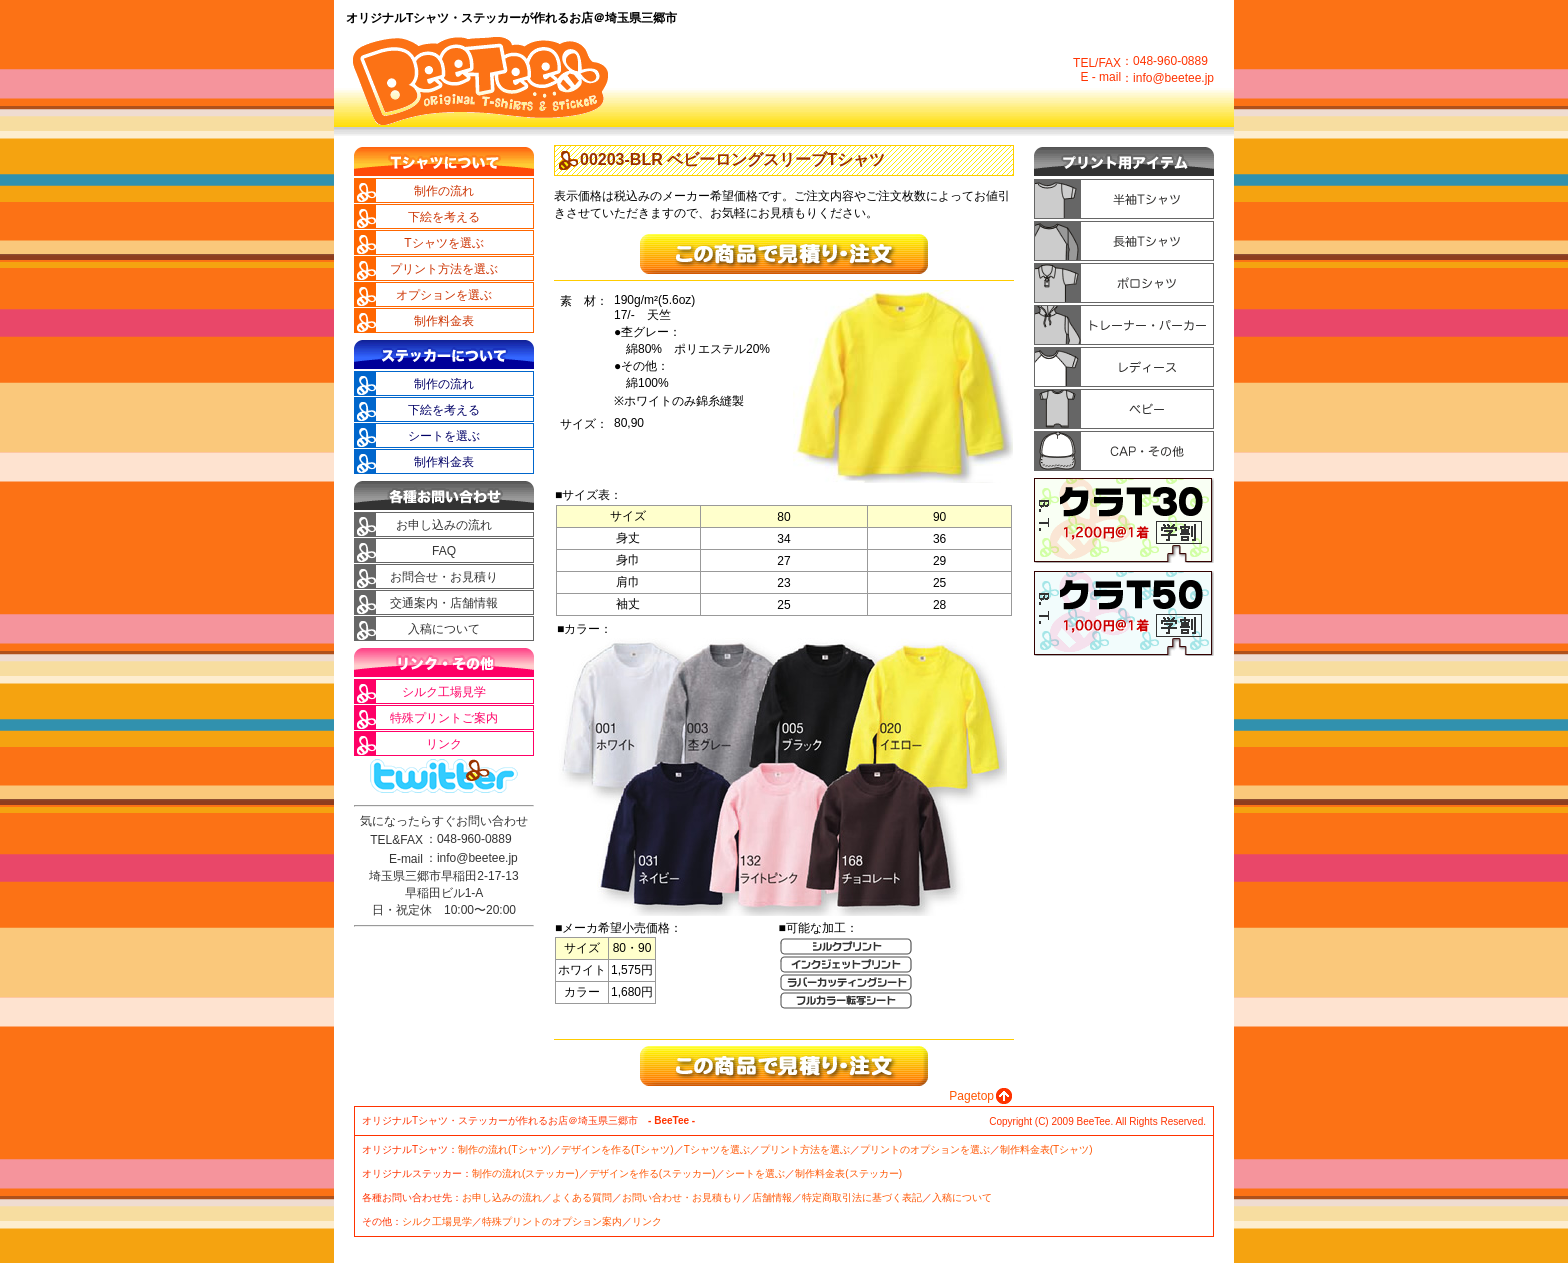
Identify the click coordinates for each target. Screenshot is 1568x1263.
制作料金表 (468, 321)
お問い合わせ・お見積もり (682, 1197)
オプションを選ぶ (450, 295)
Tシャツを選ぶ (457, 243)
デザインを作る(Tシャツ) (617, 1149)
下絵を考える (462, 217)
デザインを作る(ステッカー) (652, 1173)
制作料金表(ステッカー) (848, 1173)
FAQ (483, 551)
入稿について (462, 629)
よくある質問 (582, 1197)
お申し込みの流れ (450, 525)
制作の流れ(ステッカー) (525, 1173)
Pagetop (971, 1096)
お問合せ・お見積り (444, 577)
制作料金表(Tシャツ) (1046, 1149)
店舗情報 (772, 1197)
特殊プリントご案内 (444, 718)
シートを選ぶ (462, 436)
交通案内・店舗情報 (444, 603)
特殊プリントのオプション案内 (552, 1221)
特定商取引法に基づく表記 (862, 1197)
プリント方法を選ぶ (444, 269)
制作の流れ (468, 191)
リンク (480, 744)
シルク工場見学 (456, 692)
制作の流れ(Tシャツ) (504, 1149)
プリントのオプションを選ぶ (925, 1149)
